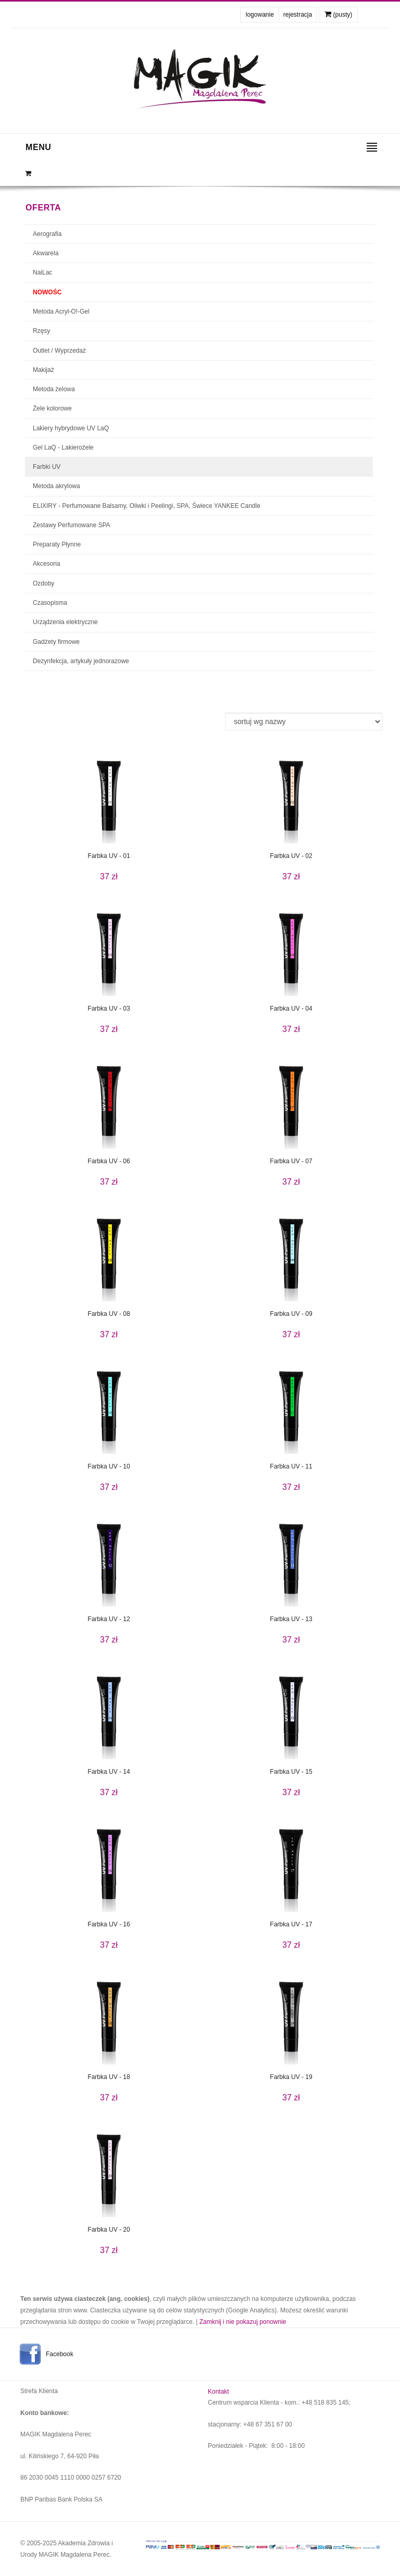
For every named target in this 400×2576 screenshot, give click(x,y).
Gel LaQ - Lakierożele (63, 447)
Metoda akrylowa (56, 486)
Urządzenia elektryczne (65, 622)
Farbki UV (46, 466)
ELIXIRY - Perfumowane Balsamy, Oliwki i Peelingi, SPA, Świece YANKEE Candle (146, 505)
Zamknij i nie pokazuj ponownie (242, 2321)
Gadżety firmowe (56, 641)
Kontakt (218, 2391)
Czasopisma (50, 602)
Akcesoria (46, 563)
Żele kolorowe (52, 408)
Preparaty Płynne (57, 544)
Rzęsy (41, 330)
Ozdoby (43, 583)
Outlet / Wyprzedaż (59, 350)
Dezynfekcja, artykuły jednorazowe (81, 661)
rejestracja (297, 14)
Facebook (59, 2354)
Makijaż (43, 370)
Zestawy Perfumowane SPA (71, 525)
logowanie (260, 14)
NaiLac (42, 272)
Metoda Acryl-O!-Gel (61, 311)
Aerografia (47, 234)
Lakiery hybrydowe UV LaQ (71, 428)
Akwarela (45, 253)
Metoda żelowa (54, 389)
